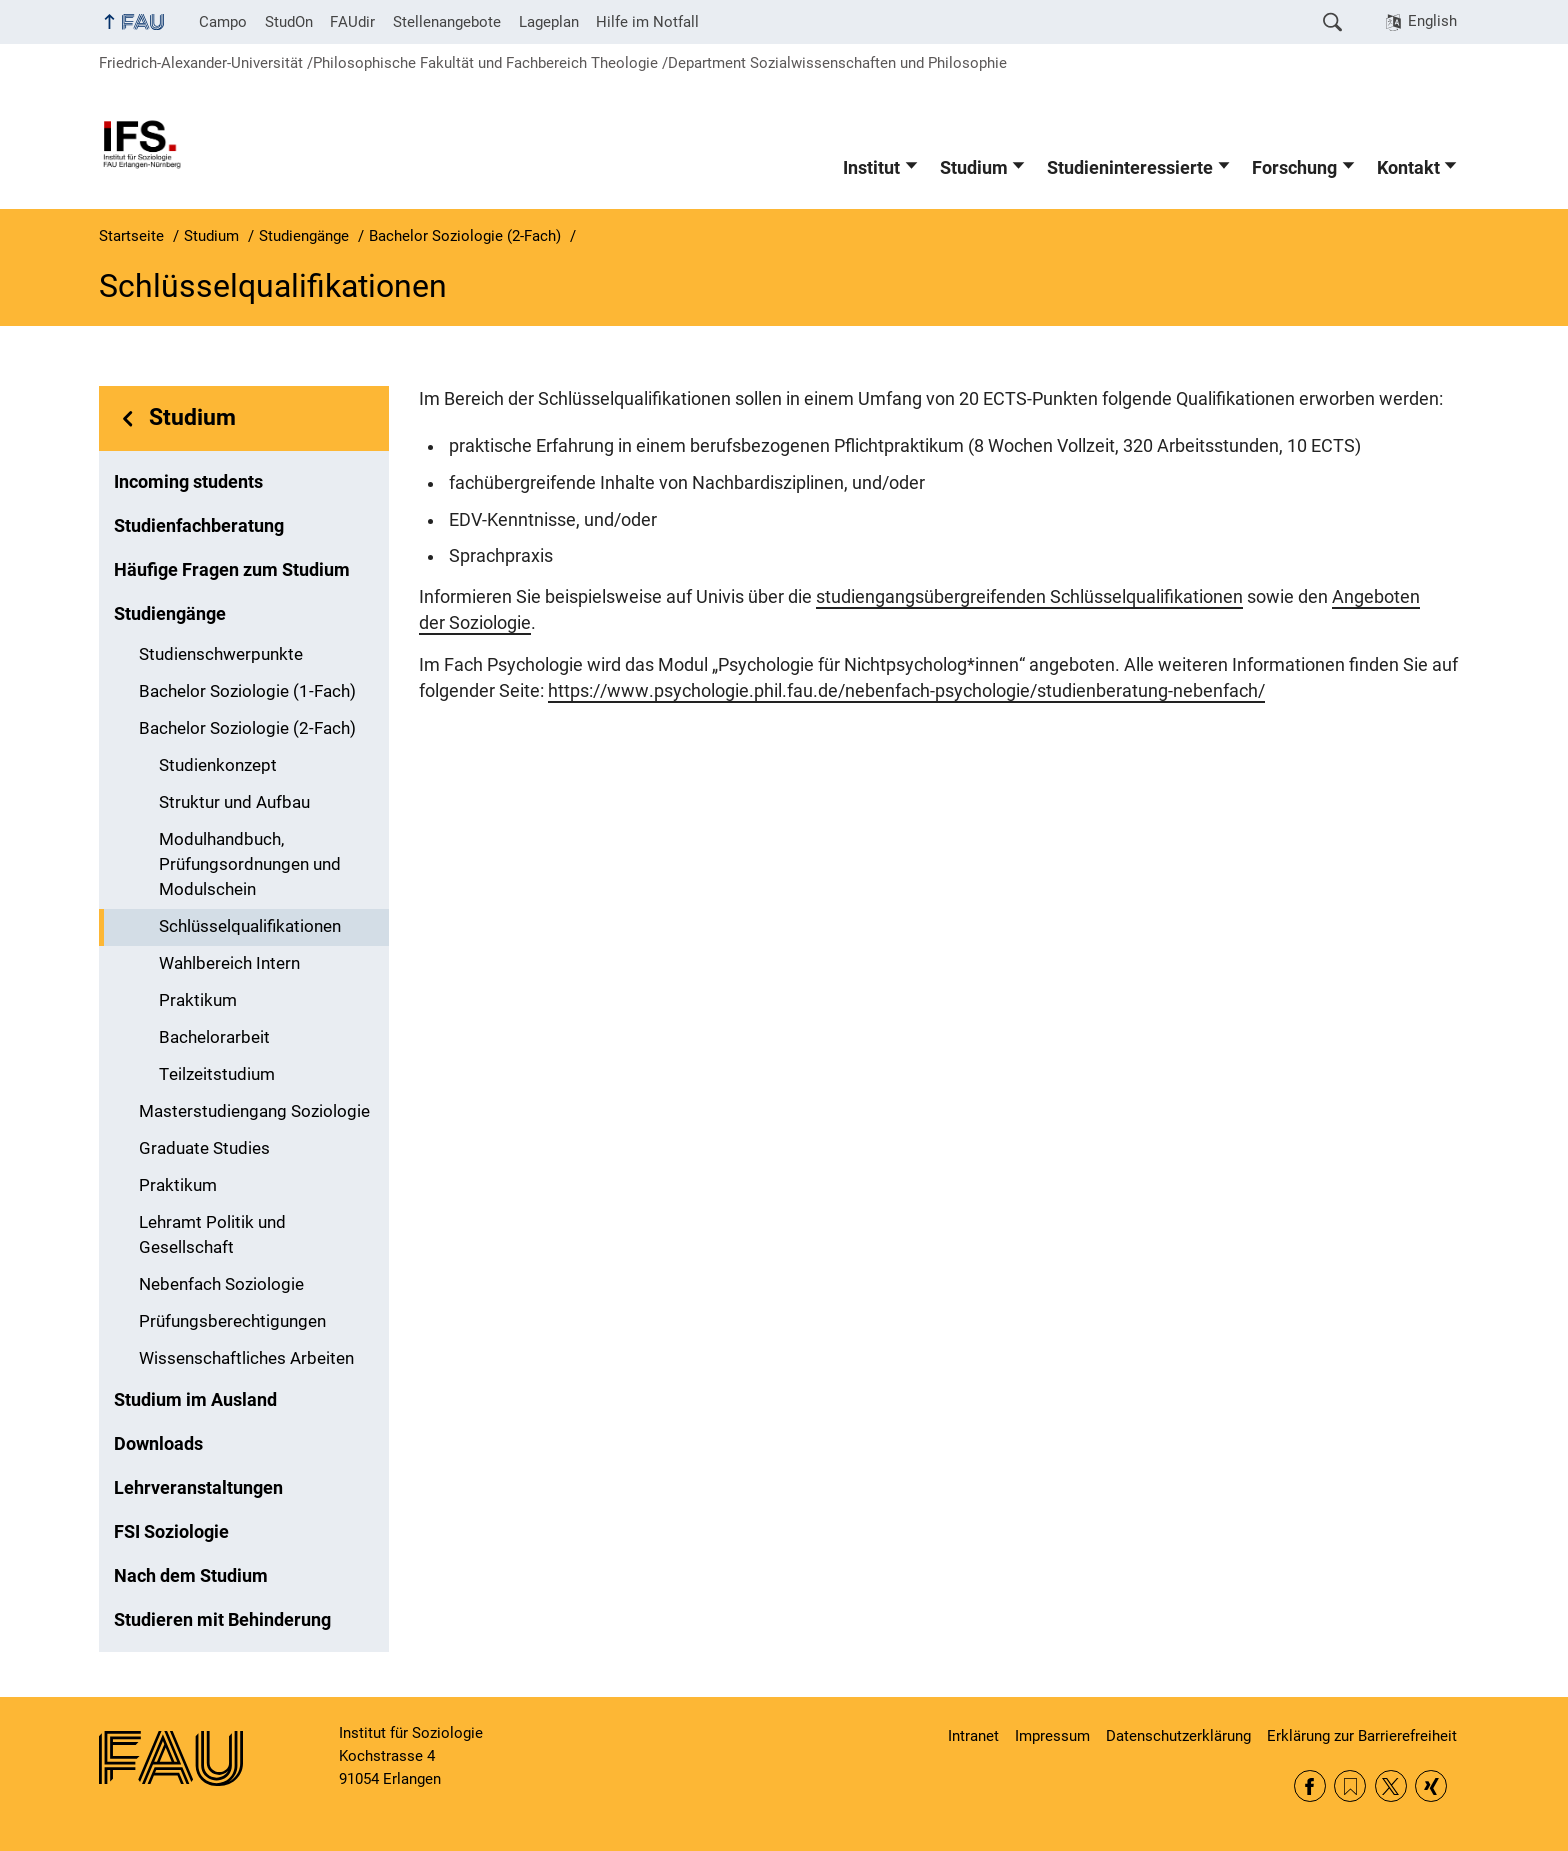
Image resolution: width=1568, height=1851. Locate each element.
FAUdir (352, 22)
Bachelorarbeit (214, 1037)
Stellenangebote (447, 22)
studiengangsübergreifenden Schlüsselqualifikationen (1029, 597)
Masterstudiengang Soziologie (254, 1111)
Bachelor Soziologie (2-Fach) (247, 728)
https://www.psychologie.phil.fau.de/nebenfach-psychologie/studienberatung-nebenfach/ (906, 691)
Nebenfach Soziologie (221, 1284)
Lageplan (549, 22)
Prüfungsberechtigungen (232, 1321)
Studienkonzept (218, 765)
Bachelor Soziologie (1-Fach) (247, 691)
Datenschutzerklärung (1178, 1736)
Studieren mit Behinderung (222, 1620)
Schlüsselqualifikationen (250, 926)
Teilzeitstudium (217, 1074)
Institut (871, 168)
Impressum (1052, 1736)
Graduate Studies (204, 1148)
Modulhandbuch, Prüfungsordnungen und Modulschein (250, 864)
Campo (223, 22)
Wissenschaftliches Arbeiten (246, 1358)
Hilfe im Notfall (647, 22)
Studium (974, 168)
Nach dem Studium (191, 1576)
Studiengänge (170, 614)
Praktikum (198, 1000)
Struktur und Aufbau (234, 802)
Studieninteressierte (1130, 168)
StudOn (289, 22)
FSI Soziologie (171, 1532)
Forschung (1294, 168)
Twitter (1391, 1786)
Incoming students (188, 482)
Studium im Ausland (195, 1400)
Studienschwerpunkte (221, 654)
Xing (1431, 1786)
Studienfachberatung (199, 526)
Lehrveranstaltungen (198, 1488)
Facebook (1310, 1786)
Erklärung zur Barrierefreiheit (1362, 1736)
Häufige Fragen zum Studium (232, 570)
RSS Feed (1350, 1786)
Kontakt (1408, 168)
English (1432, 21)
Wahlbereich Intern (229, 963)
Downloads (158, 1444)
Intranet (973, 1736)
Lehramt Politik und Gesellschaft (212, 1235)
